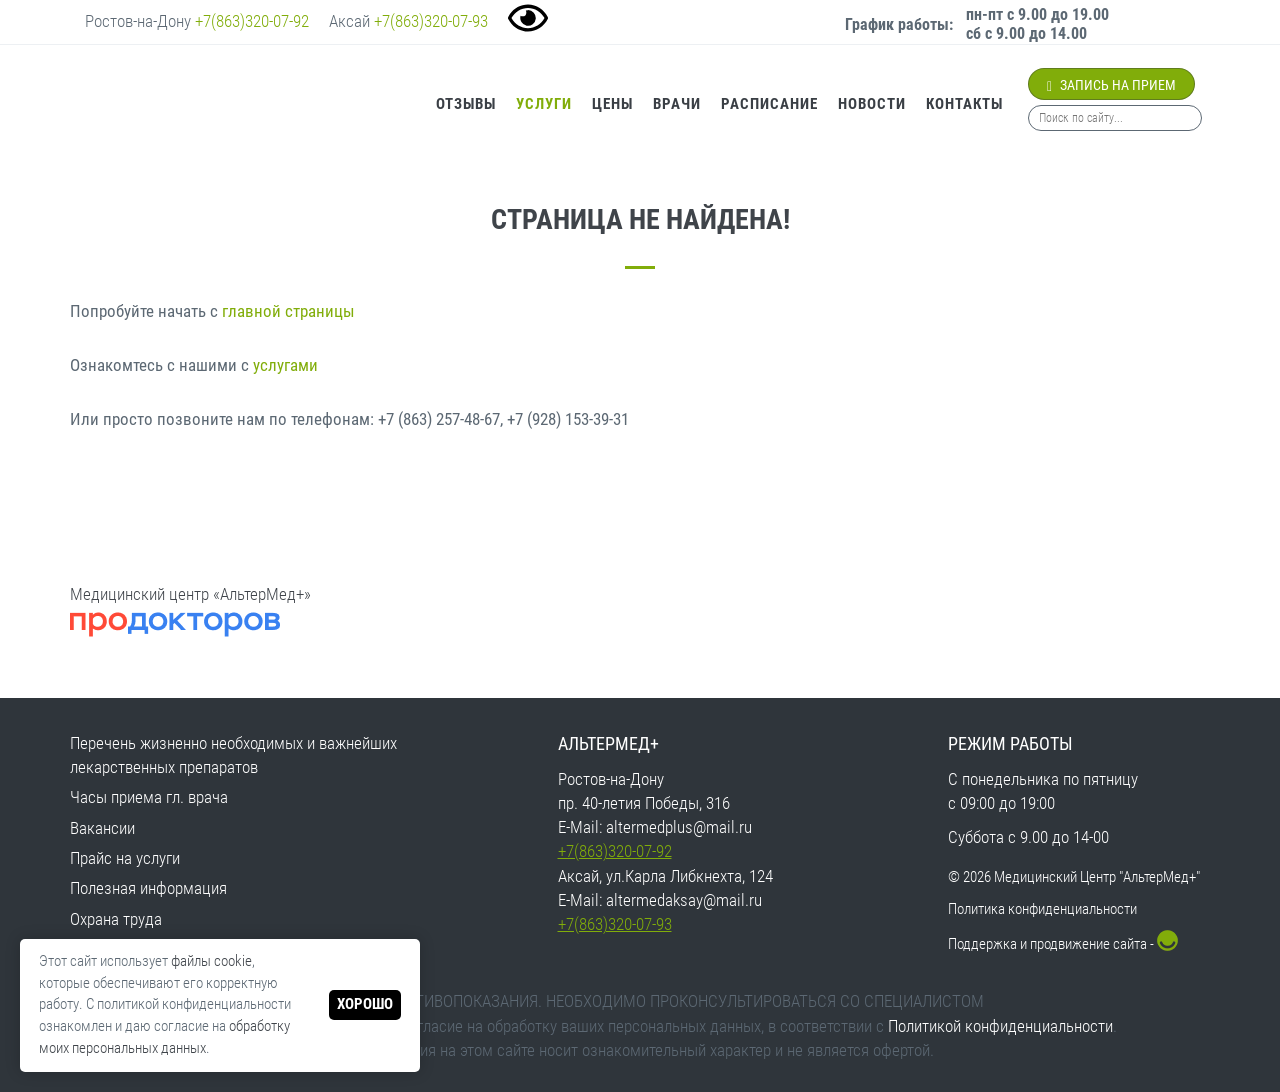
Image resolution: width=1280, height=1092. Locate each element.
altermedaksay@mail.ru (684, 900)
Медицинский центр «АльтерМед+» (190, 594)
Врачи (677, 104)
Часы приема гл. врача (149, 797)
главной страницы (288, 311)
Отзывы (466, 104)
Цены (612, 104)
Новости (872, 104)
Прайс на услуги (125, 858)
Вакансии (102, 828)
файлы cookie (211, 961)
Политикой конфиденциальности (1000, 1026)
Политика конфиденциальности (1042, 909)
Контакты (964, 104)
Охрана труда (116, 919)
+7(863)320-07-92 (252, 21)
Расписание (769, 104)
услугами (285, 365)
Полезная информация (148, 888)
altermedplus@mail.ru (679, 827)
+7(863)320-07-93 (431, 21)
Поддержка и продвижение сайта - (1063, 944)
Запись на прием (1111, 85)
